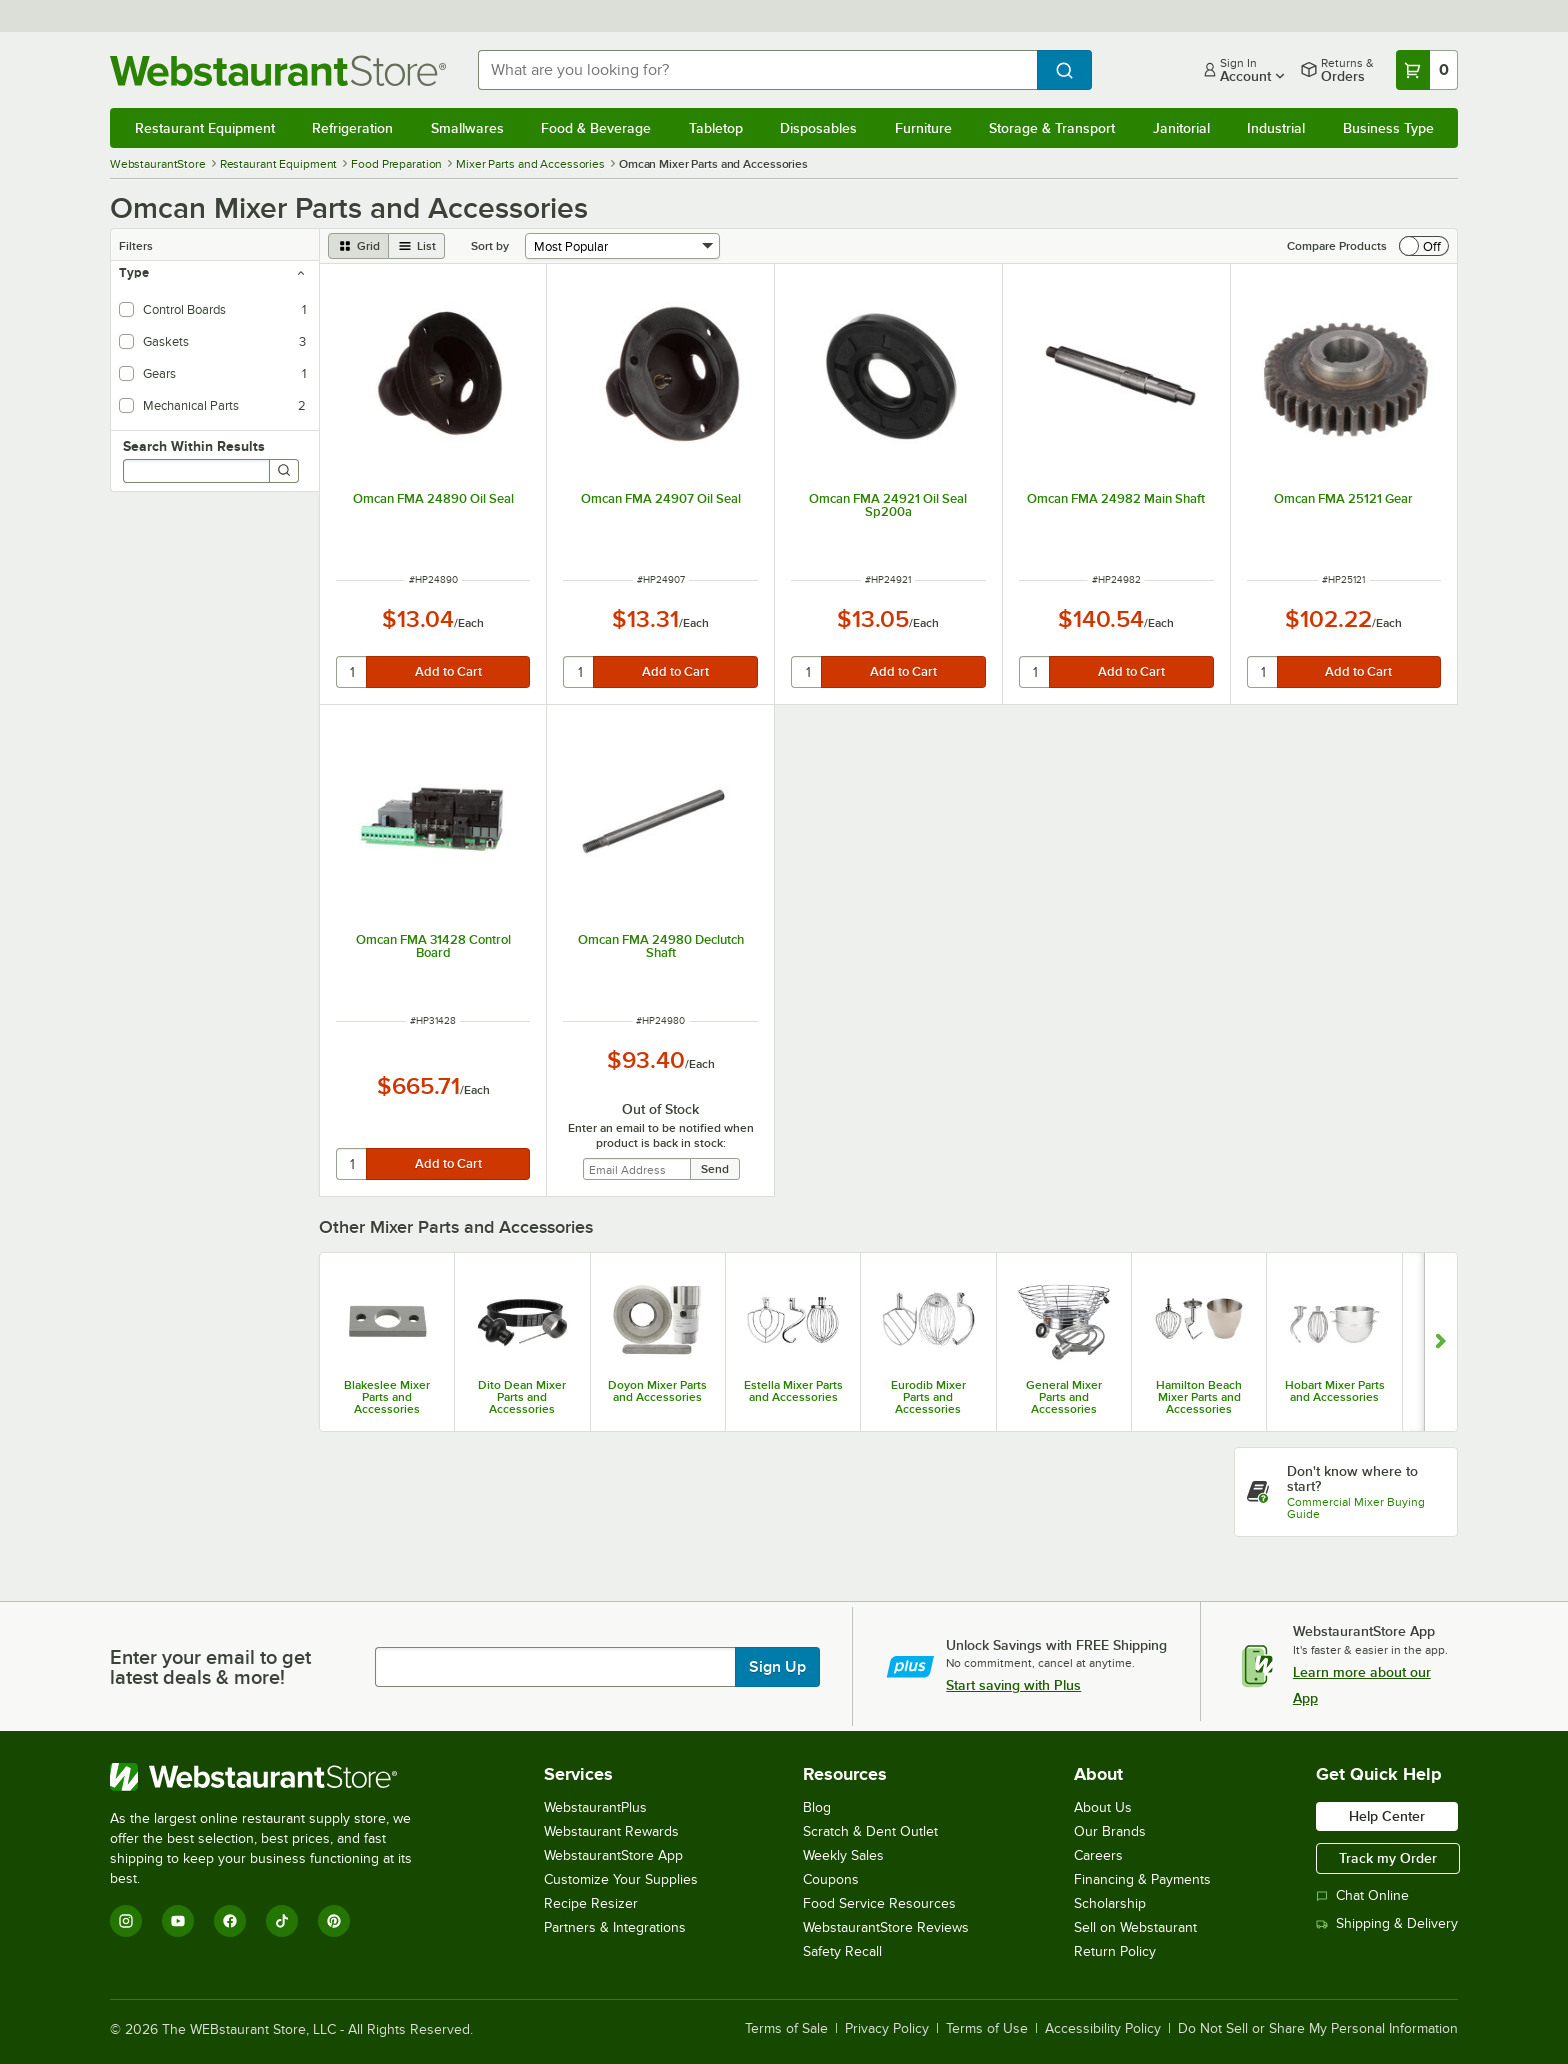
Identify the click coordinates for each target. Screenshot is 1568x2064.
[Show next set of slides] (1440, 1342)
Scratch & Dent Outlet (870, 1831)
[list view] (417, 246)
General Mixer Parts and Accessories (1064, 1397)
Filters (136, 246)
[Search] (284, 471)
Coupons (831, 1879)
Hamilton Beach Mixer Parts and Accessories (1199, 1397)
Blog (817, 1807)
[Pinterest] (334, 1921)
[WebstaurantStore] (274, 1777)
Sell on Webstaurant (1135, 1927)
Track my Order (1388, 1858)
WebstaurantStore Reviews (886, 1927)
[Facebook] (230, 1921)
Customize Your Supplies (621, 1879)
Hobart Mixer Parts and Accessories (1335, 1391)
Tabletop (716, 128)
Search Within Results (194, 446)
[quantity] (352, 672)
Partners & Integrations (615, 1927)
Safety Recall (842, 1951)
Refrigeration (352, 128)
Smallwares (467, 128)
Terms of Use (987, 2029)
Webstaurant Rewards (611, 1831)
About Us (1103, 1807)
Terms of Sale (786, 2029)
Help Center (1387, 1816)
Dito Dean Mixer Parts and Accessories (522, 1397)
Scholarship (1110, 1903)
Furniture (923, 128)
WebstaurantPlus (595, 1807)
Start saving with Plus (1013, 1685)
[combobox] (758, 70)
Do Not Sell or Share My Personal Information (1318, 2029)
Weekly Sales (843, 1855)
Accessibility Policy (1103, 2029)
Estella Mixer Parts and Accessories (793, 1391)
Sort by (490, 246)
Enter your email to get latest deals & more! (210, 1667)
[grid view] (358, 246)
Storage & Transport (1052, 128)
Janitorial (1181, 128)
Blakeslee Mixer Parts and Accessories (387, 1397)
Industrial (1276, 128)
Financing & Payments (1142, 1879)
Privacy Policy (887, 2029)
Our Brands (1110, 1831)
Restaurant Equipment (205, 128)
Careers (1098, 1855)
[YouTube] (178, 1921)
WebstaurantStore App (613, 1855)
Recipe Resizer (591, 1903)
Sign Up (777, 1667)
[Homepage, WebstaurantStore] (278, 70)
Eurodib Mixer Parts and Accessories (928, 1397)
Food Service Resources (879, 1903)
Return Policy (1115, 1951)
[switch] (1424, 246)
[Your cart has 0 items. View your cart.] (1427, 70)
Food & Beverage (596, 128)
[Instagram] (126, 1921)
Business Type (1388, 128)
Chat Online (1362, 1895)
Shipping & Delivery (1387, 1923)
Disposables (818, 128)
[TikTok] (282, 1921)
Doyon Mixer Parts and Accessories (657, 1391)
